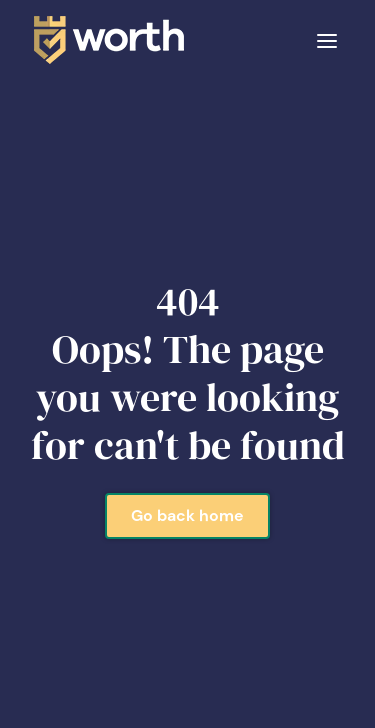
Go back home (187, 515)
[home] (104, 40)
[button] (327, 39)
